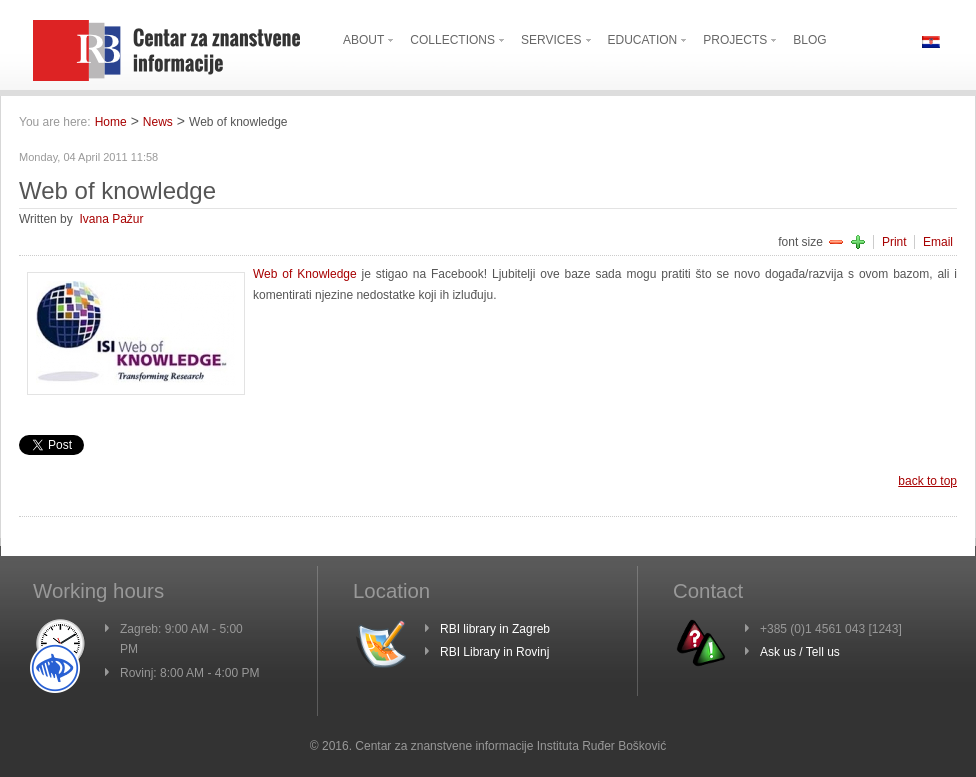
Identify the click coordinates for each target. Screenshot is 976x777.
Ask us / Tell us (800, 652)
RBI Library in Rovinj (494, 652)
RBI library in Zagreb (495, 629)
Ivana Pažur (111, 219)
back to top (927, 481)
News (158, 122)
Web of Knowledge (305, 274)
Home (111, 122)
